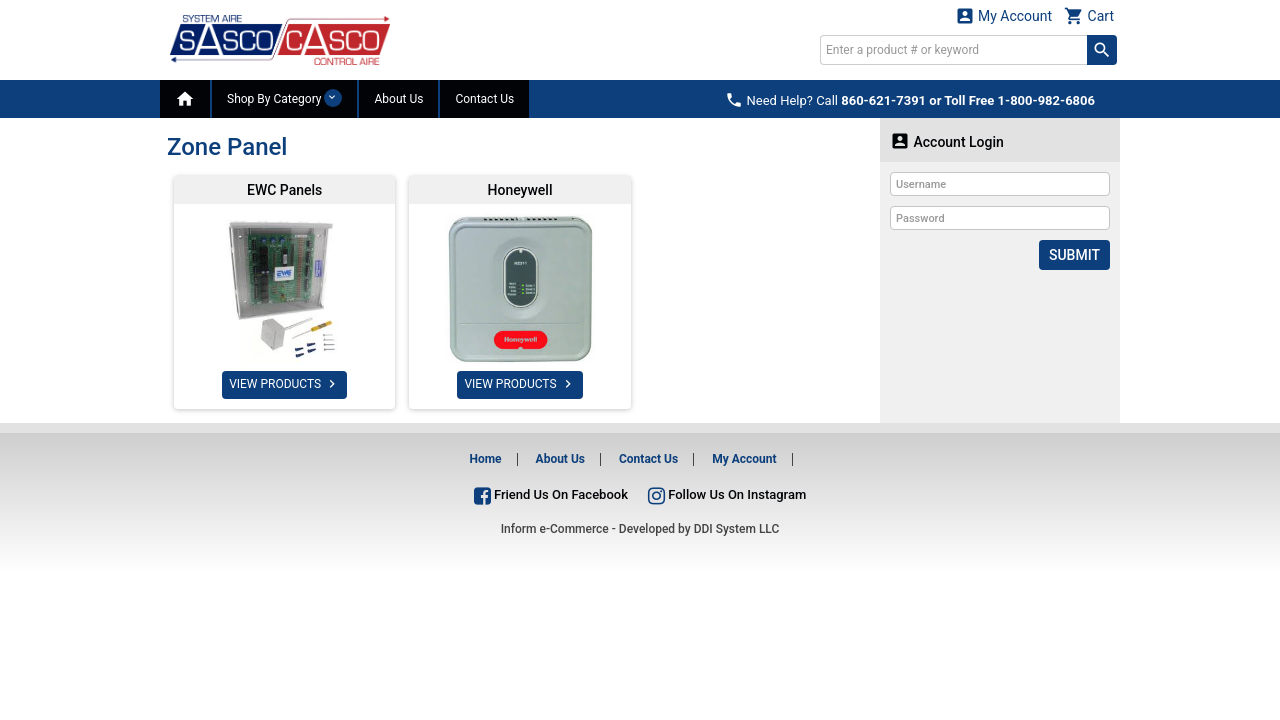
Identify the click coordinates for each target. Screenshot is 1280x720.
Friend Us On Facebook (551, 494)
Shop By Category (284, 98)
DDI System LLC (737, 529)
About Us (398, 99)
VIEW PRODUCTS (284, 384)
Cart (1089, 15)
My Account (1004, 15)
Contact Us (484, 99)
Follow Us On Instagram (727, 494)
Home (485, 459)
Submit (1074, 255)
